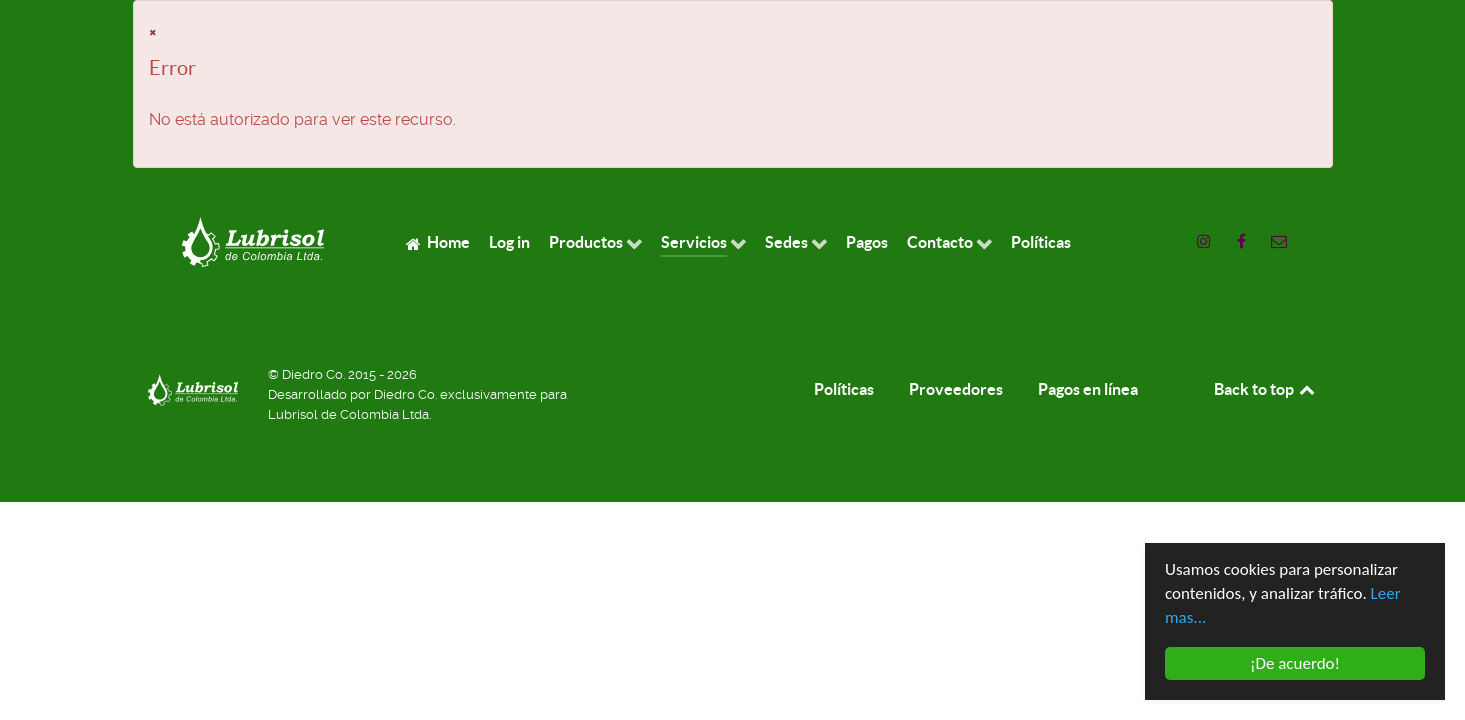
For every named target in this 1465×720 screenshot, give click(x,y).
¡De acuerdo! (1294, 664)
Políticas (844, 389)
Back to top (1266, 389)
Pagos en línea (1088, 389)
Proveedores (956, 389)
